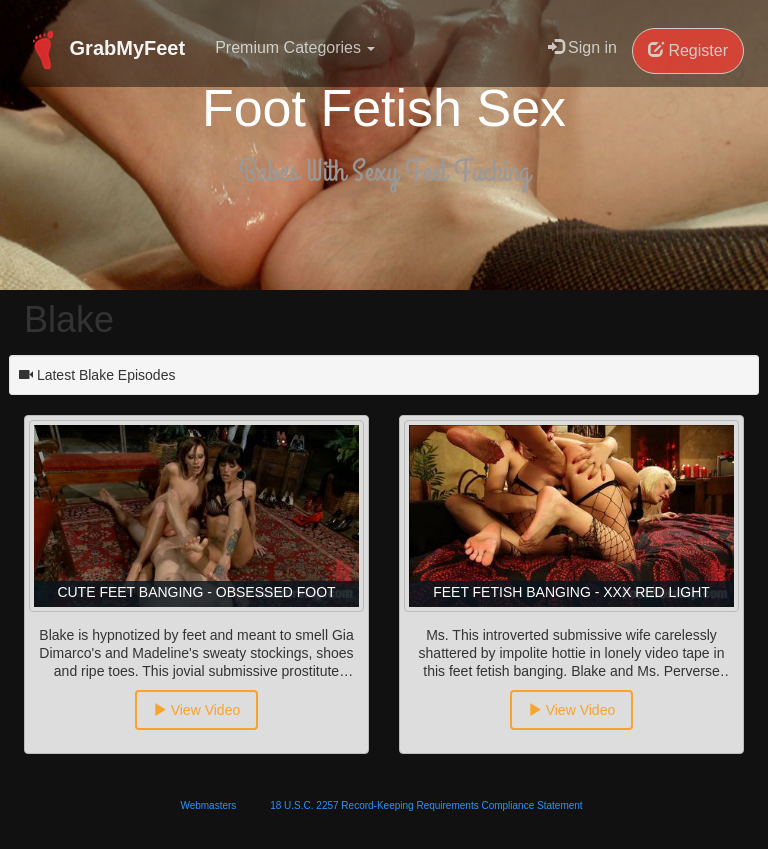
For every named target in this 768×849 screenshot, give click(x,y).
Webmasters (208, 805)
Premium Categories (295, 47)
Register (688, 50)
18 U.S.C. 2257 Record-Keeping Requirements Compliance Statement (426, 805)
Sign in (582, 47)
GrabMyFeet (104, 50)
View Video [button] (196, 710)
